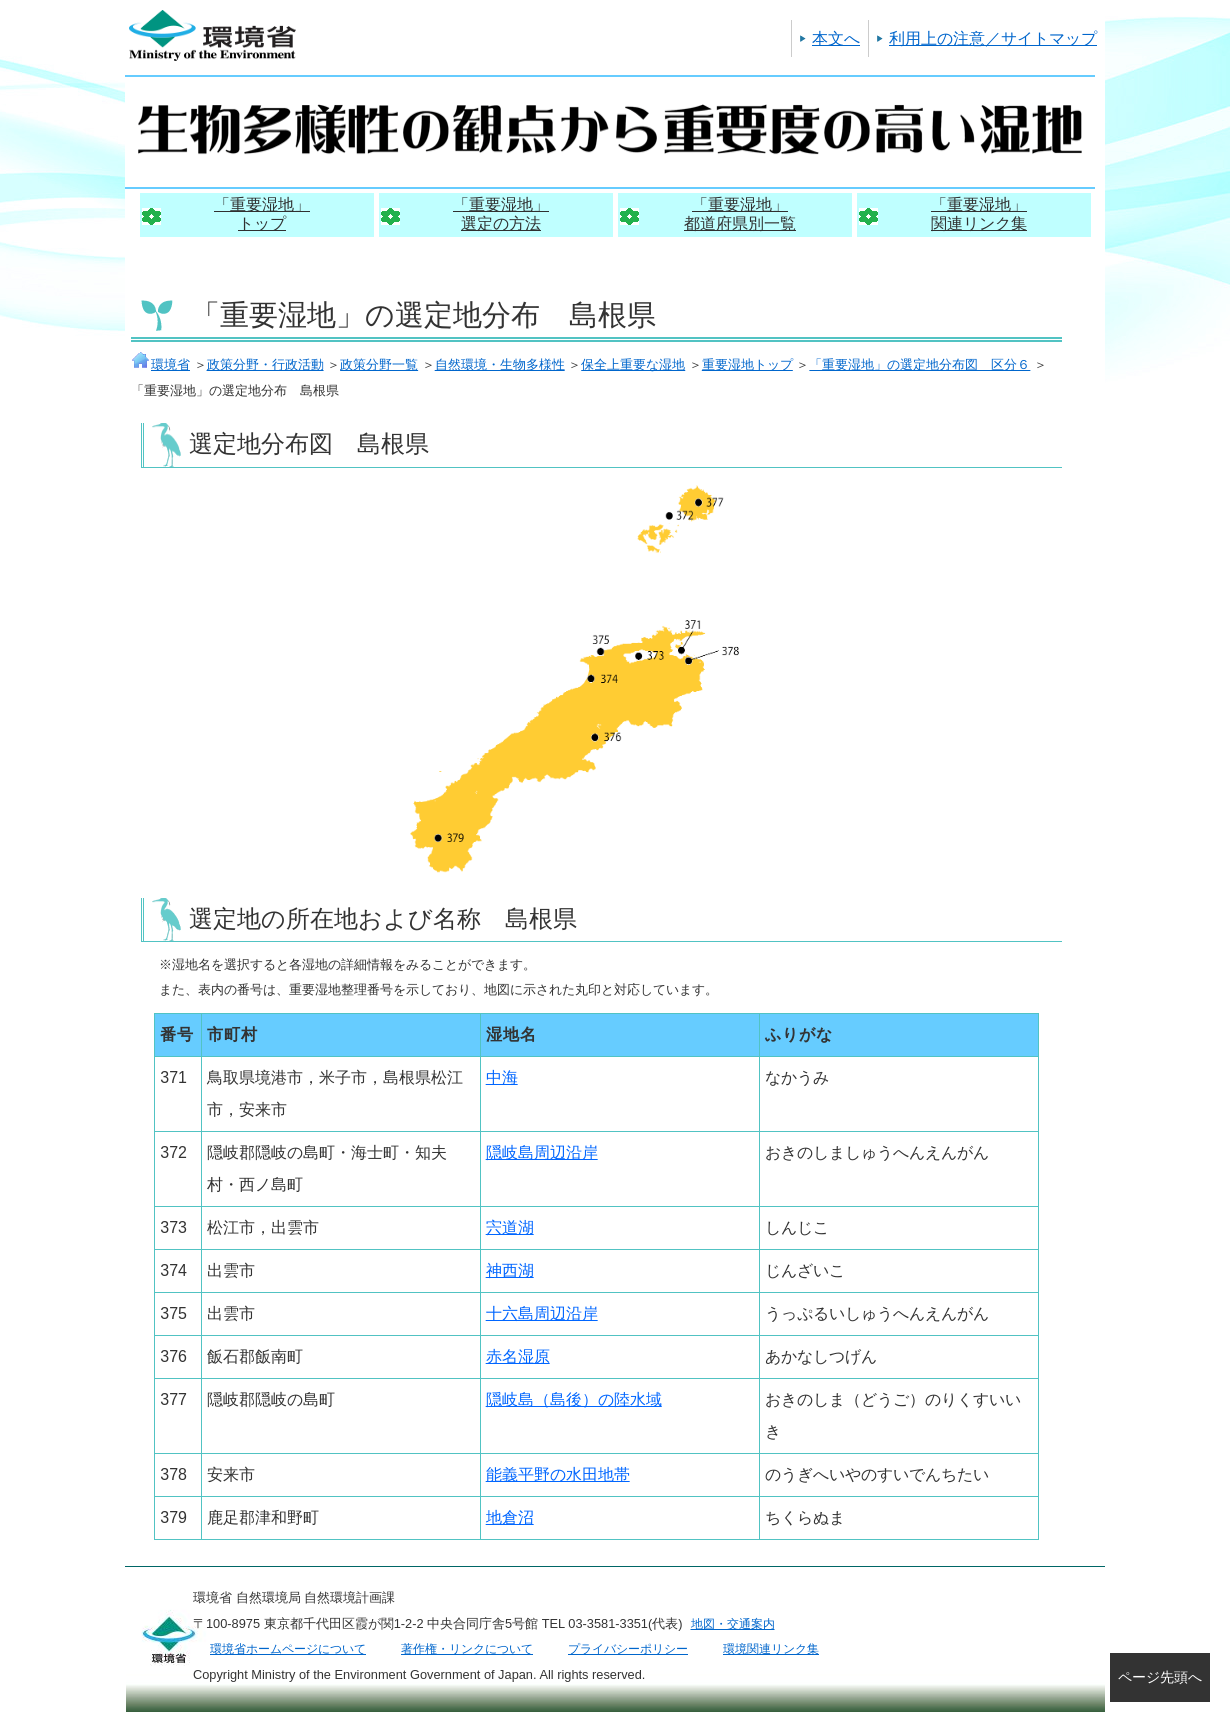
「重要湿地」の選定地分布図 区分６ (919, 364)
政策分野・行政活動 (265, 364)
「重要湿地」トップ (262, 214)
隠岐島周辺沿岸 (542, 1152)
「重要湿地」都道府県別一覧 (740, 214)
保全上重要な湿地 (633, 364)
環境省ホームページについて (288, 1649)
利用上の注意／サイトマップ (993, 38)
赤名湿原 (518, 1356)
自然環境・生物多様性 (500, 364)
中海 (502, 1077)
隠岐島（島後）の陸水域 (574, 1399)
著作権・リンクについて (467, 1649)
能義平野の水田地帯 (558, 1474)
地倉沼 (510, 1517)
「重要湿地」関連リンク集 (979, 214)
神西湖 (510, 1270)
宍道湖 (510, 1227)
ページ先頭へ (1160, 1677)
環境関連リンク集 (771, 1649)
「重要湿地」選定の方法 (501, 214)
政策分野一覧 (379, 364)
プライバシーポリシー (628, 1649)
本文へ (836, 38)
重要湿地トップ (747, 364)
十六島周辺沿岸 (542, 1313)
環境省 (160, 364)
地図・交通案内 (733, 1624)
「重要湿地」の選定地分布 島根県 (423, 315)
